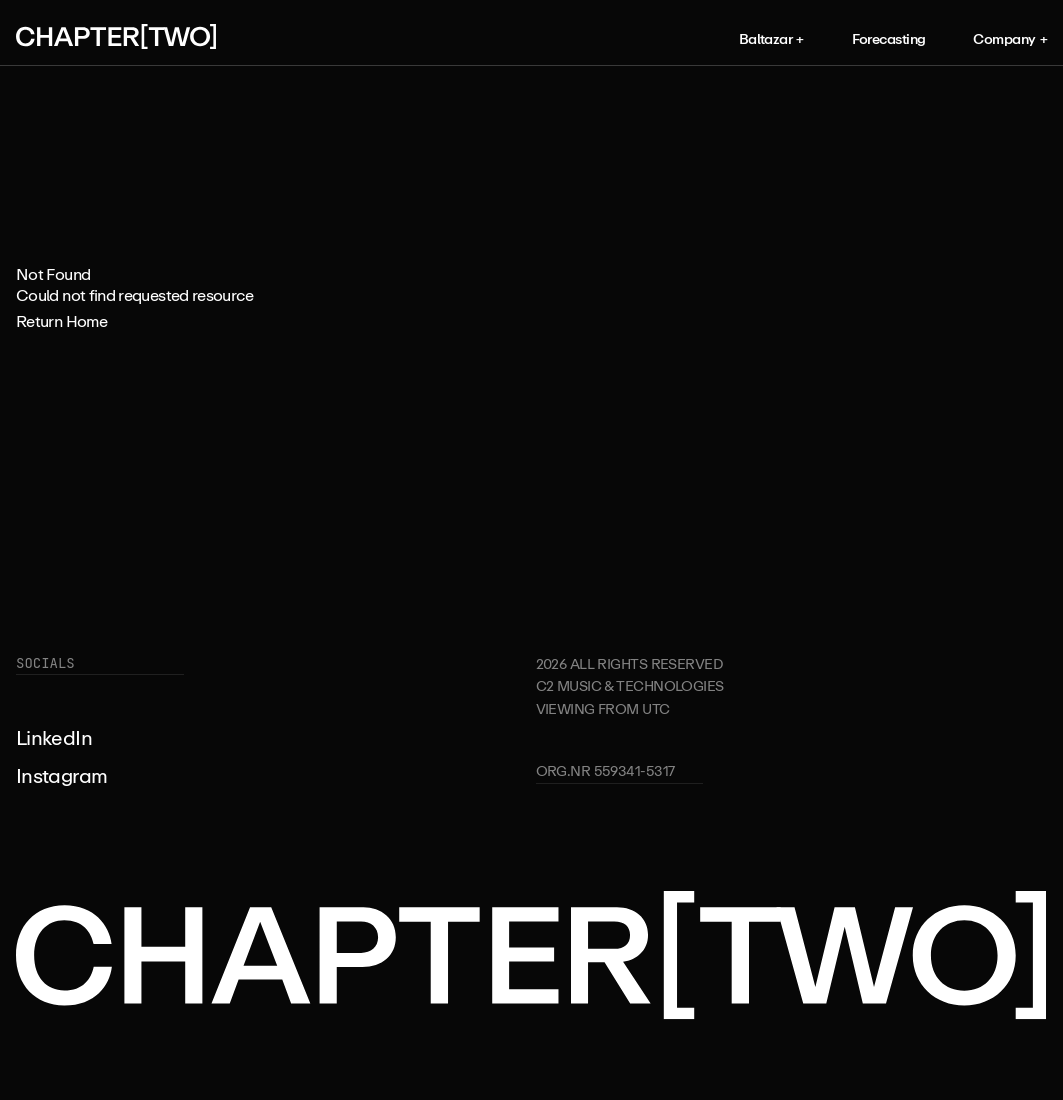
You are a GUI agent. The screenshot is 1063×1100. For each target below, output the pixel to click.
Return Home (61, 321)
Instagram (61, 775)
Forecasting (889, 38)
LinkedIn (54, 737)
